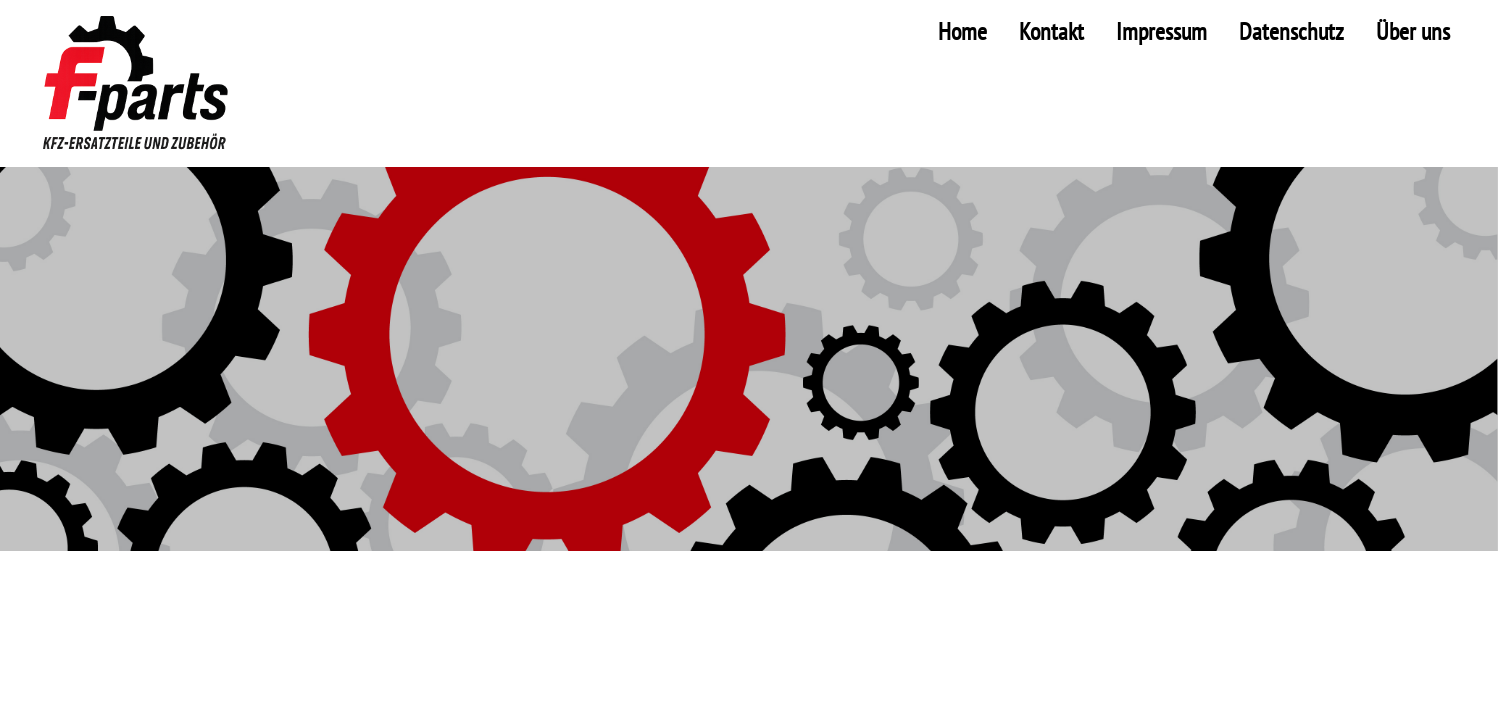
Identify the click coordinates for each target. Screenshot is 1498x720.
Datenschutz (1291, 31)
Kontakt (1051, 31)
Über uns (1413, 31)
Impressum (1161, 31)
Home (962, 31)
